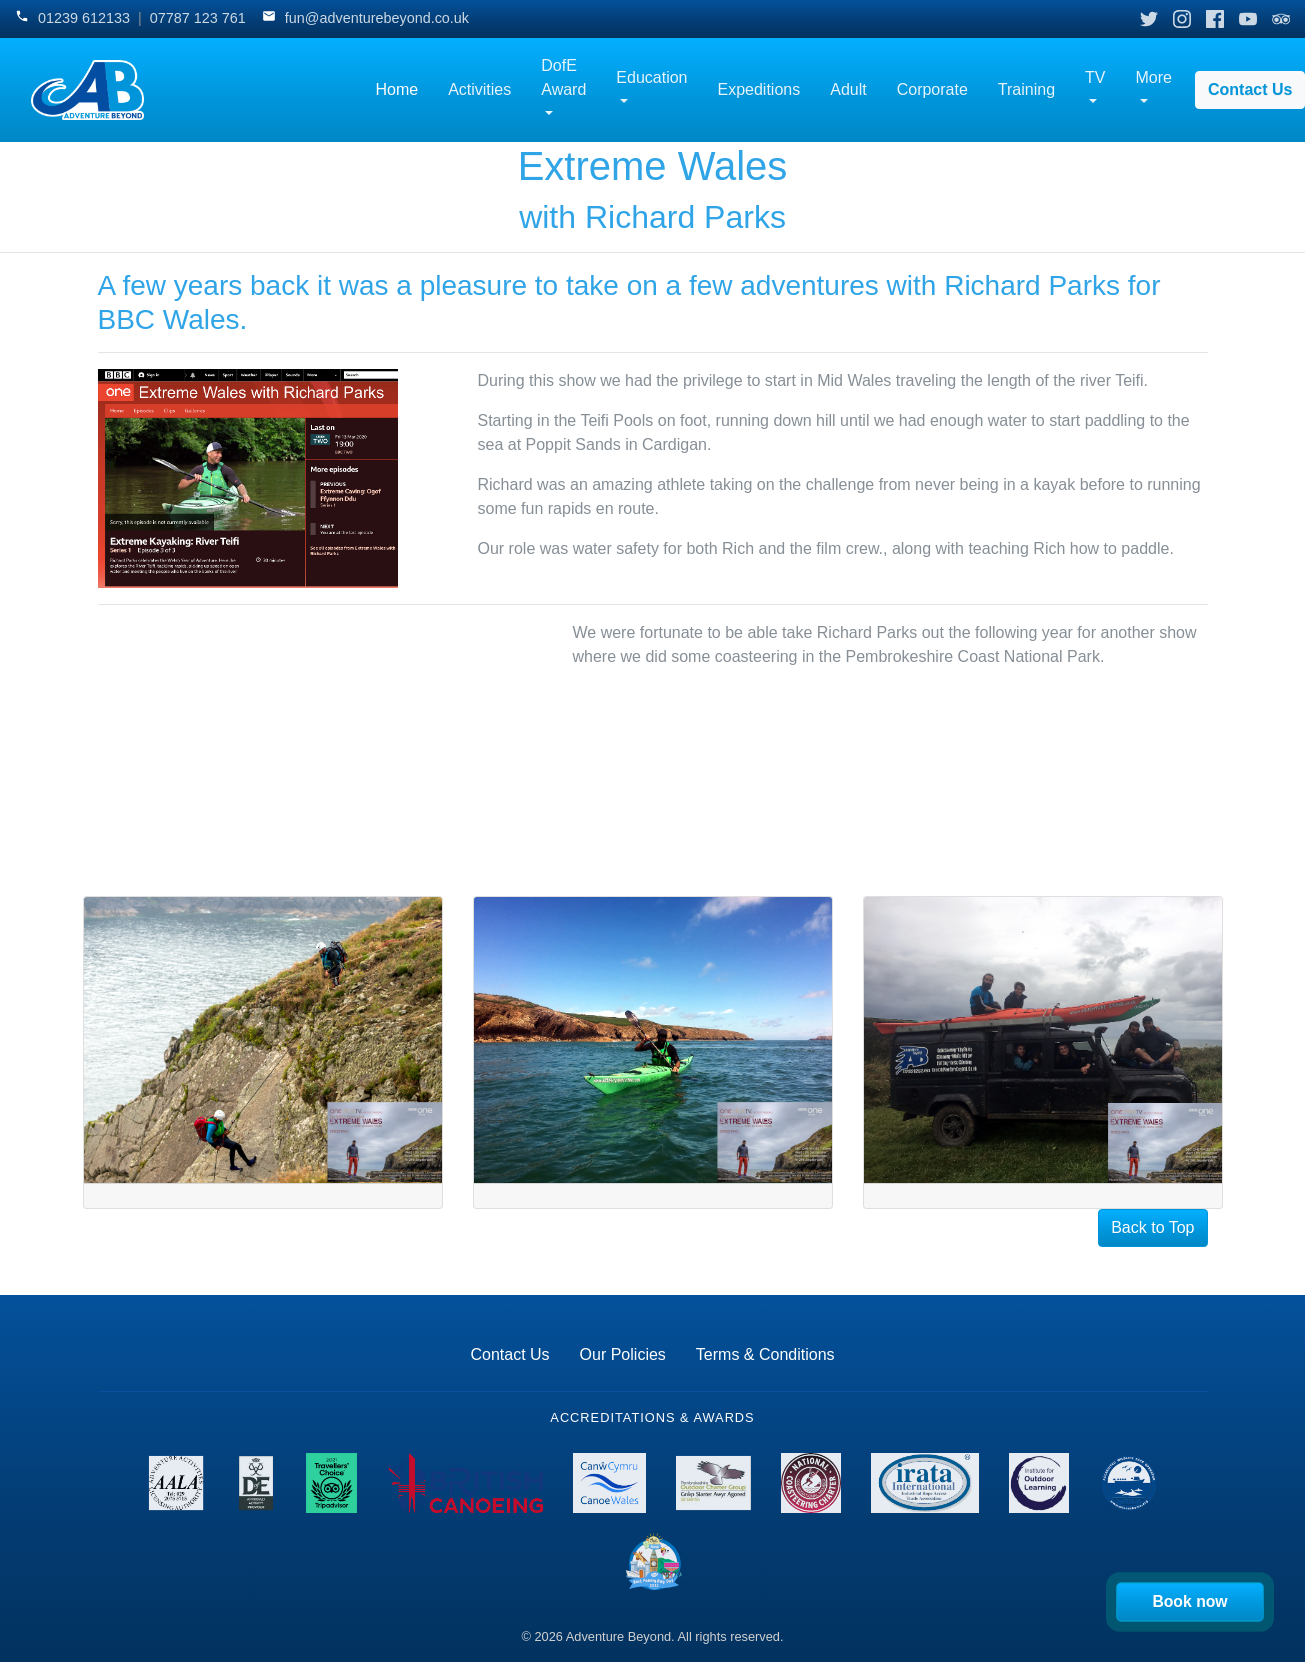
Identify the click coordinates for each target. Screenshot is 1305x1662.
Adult (848, 89)
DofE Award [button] (563, 77)
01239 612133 (84, 18)
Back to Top (1152, 1227)
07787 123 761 (198, 18)
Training (1026, 89)
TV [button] (1095, 77)
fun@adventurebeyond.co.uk (377, 18)
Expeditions (759, 89)
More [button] (1154, 77)
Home (396, 89)
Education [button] (651, 77)
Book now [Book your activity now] (1190, 1601)
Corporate (932, 89)
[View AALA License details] (176, 1483)
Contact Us (509, 1354)
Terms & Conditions (765, 1354)
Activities (479, 89)
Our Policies (623, 1354)
